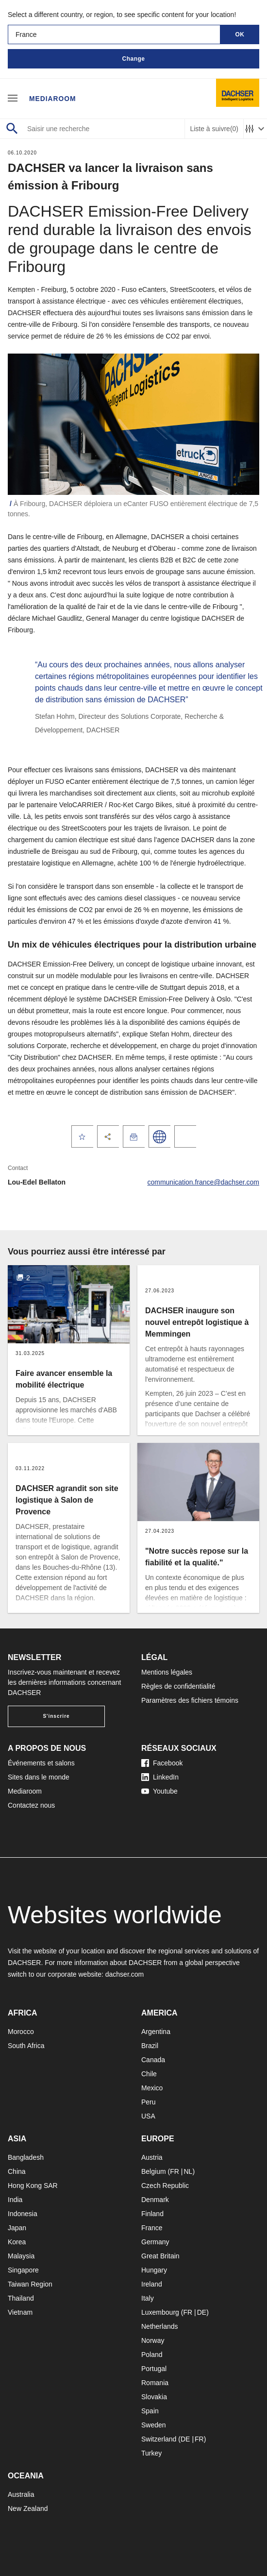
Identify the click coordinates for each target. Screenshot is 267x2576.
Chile (149, 2074)
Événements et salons (41, 1763)
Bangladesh (26, 2157)
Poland (152, 2354)
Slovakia (154, 2397)
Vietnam (20, 2312)
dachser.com (124, 1974)
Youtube (159, 1791)
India (15, 2199)
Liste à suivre (214, 129)
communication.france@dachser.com (203, 1182)
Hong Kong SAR (33, 2185)
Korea (17, 2242)
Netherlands (159, 2326)
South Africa (26, 2046)
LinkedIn (160, 1777)
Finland (152, 2214)
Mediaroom (53, 98)
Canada (153, 2060)
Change (133, 58)
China (17, 2171)
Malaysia (21, 2256)
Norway (152, 2340)
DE (201, 2312)
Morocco (21, 2031)
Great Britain (160, 2256)
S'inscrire (56, 1716)
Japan (17, 2228)
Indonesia (22, 2214)
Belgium (153, 2171)
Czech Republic (165, 2185)
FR (174, 2171)
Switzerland (158, 2439)
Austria (152, 2157)
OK (240, 34)
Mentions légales (166, 1672)
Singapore (23, 2270)
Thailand (21, 2298)
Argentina (155, 2031)
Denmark (155, 2199)
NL (188, 2171)
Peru (148, 2102)
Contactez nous (31, 1805)
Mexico (152, 2088)
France (152, 2228)
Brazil (149, 2046)
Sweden (153, 2425)
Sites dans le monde (38, 1777)
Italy (147, 2298)
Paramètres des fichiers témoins (189, 1700)
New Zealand (28, 2508)
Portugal (154, 2369)
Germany (155, 2242)
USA (148, 2116)
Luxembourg (160, 2312)
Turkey (151, 2453)
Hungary (154, 2270)
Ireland (151, 2284)
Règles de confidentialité (178, 1686)
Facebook (162, 1763)
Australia (21, 2494)
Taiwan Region (30, 2284)
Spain (150, 2411)
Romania (154, 2383)
